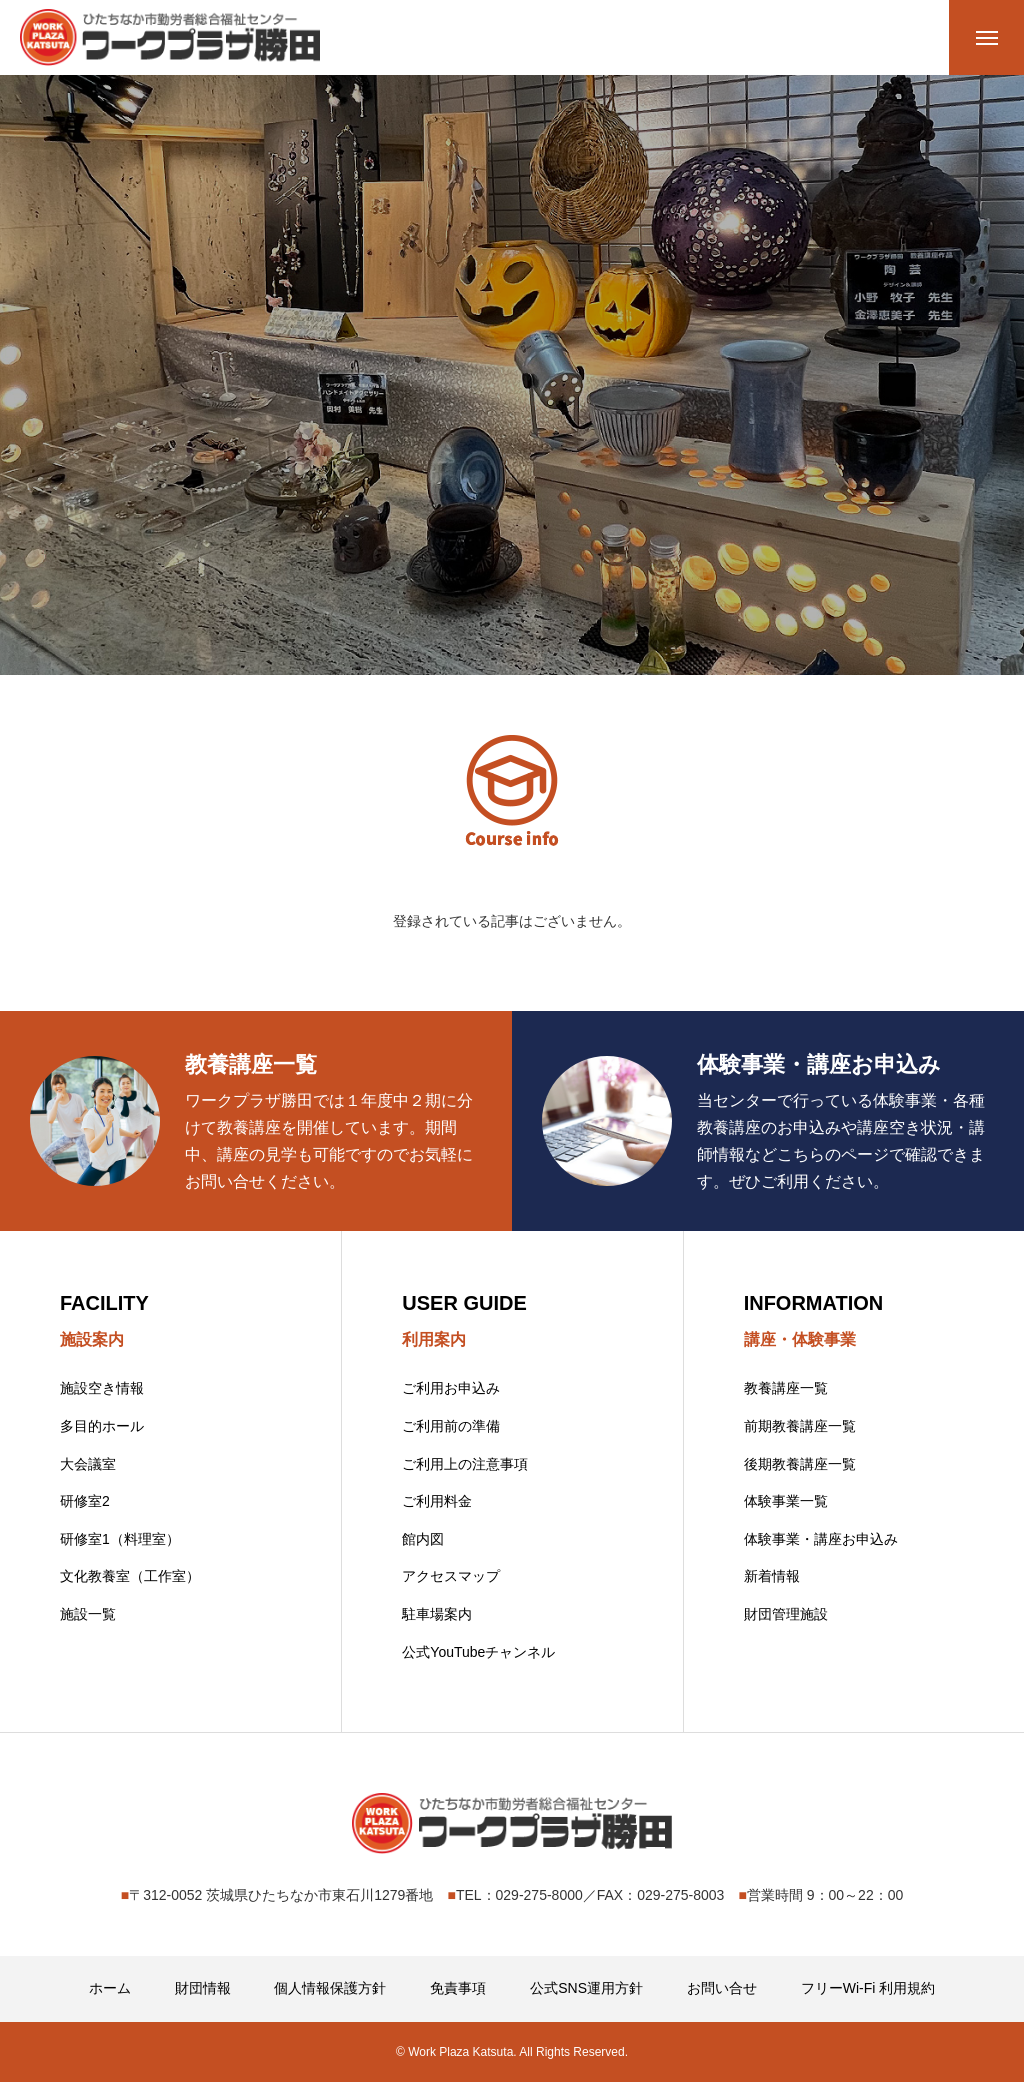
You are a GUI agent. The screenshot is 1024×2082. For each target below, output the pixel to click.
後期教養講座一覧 (800, 1464)
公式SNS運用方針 (586, 1988)
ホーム (110, 1988)
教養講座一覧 (786, 1388)
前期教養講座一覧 (800, 1426)
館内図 (423, 1539)
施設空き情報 (102, 1388)
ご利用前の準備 (451, 1426)
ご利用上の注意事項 (465, 1464)
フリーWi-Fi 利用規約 (868, 1988)
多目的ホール (102, 1426)
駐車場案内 (437, 1614)
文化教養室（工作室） (130, 1576)
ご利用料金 (437, 1501)
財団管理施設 (786, 1614)
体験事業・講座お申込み (821, 1539)
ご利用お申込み (451, 1388)
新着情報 (772, 1576)
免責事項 (458, 1988)
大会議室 (88, 1464)
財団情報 (203, 1988)
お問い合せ (722, 1988)
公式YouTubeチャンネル (478, 1652)
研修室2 (85, 1501)
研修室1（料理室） (120, 1539)
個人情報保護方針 (330, 1988)
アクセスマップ (451, 1576)
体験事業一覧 (786, 1501)
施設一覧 (88, 1614)
